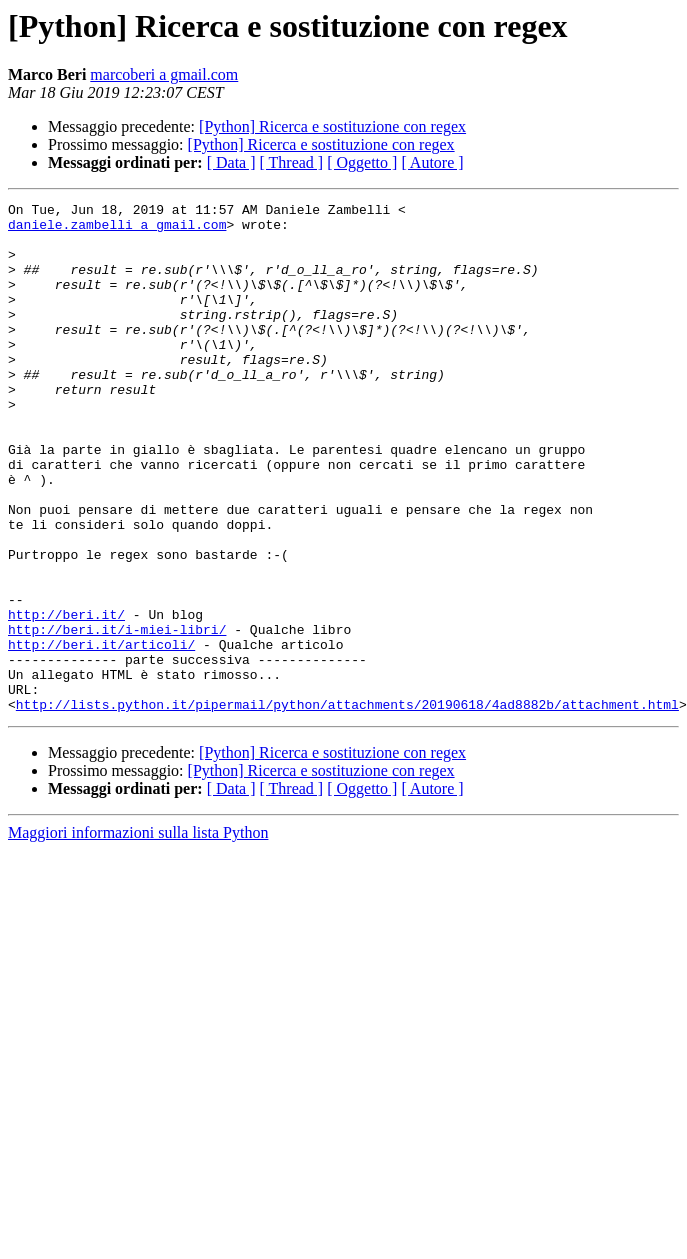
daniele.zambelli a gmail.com (117, 230)
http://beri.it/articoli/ (101, 734)
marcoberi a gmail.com (164, 74)
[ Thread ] (292, 162)
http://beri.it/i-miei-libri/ (117, 716)
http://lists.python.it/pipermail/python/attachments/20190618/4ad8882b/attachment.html (347, 806)
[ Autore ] (432, 162)
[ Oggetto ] (362, 162)
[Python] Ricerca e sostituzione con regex (332, 126)
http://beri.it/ (66, 698)
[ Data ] (231, 162)
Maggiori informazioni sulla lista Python (138, 934)
